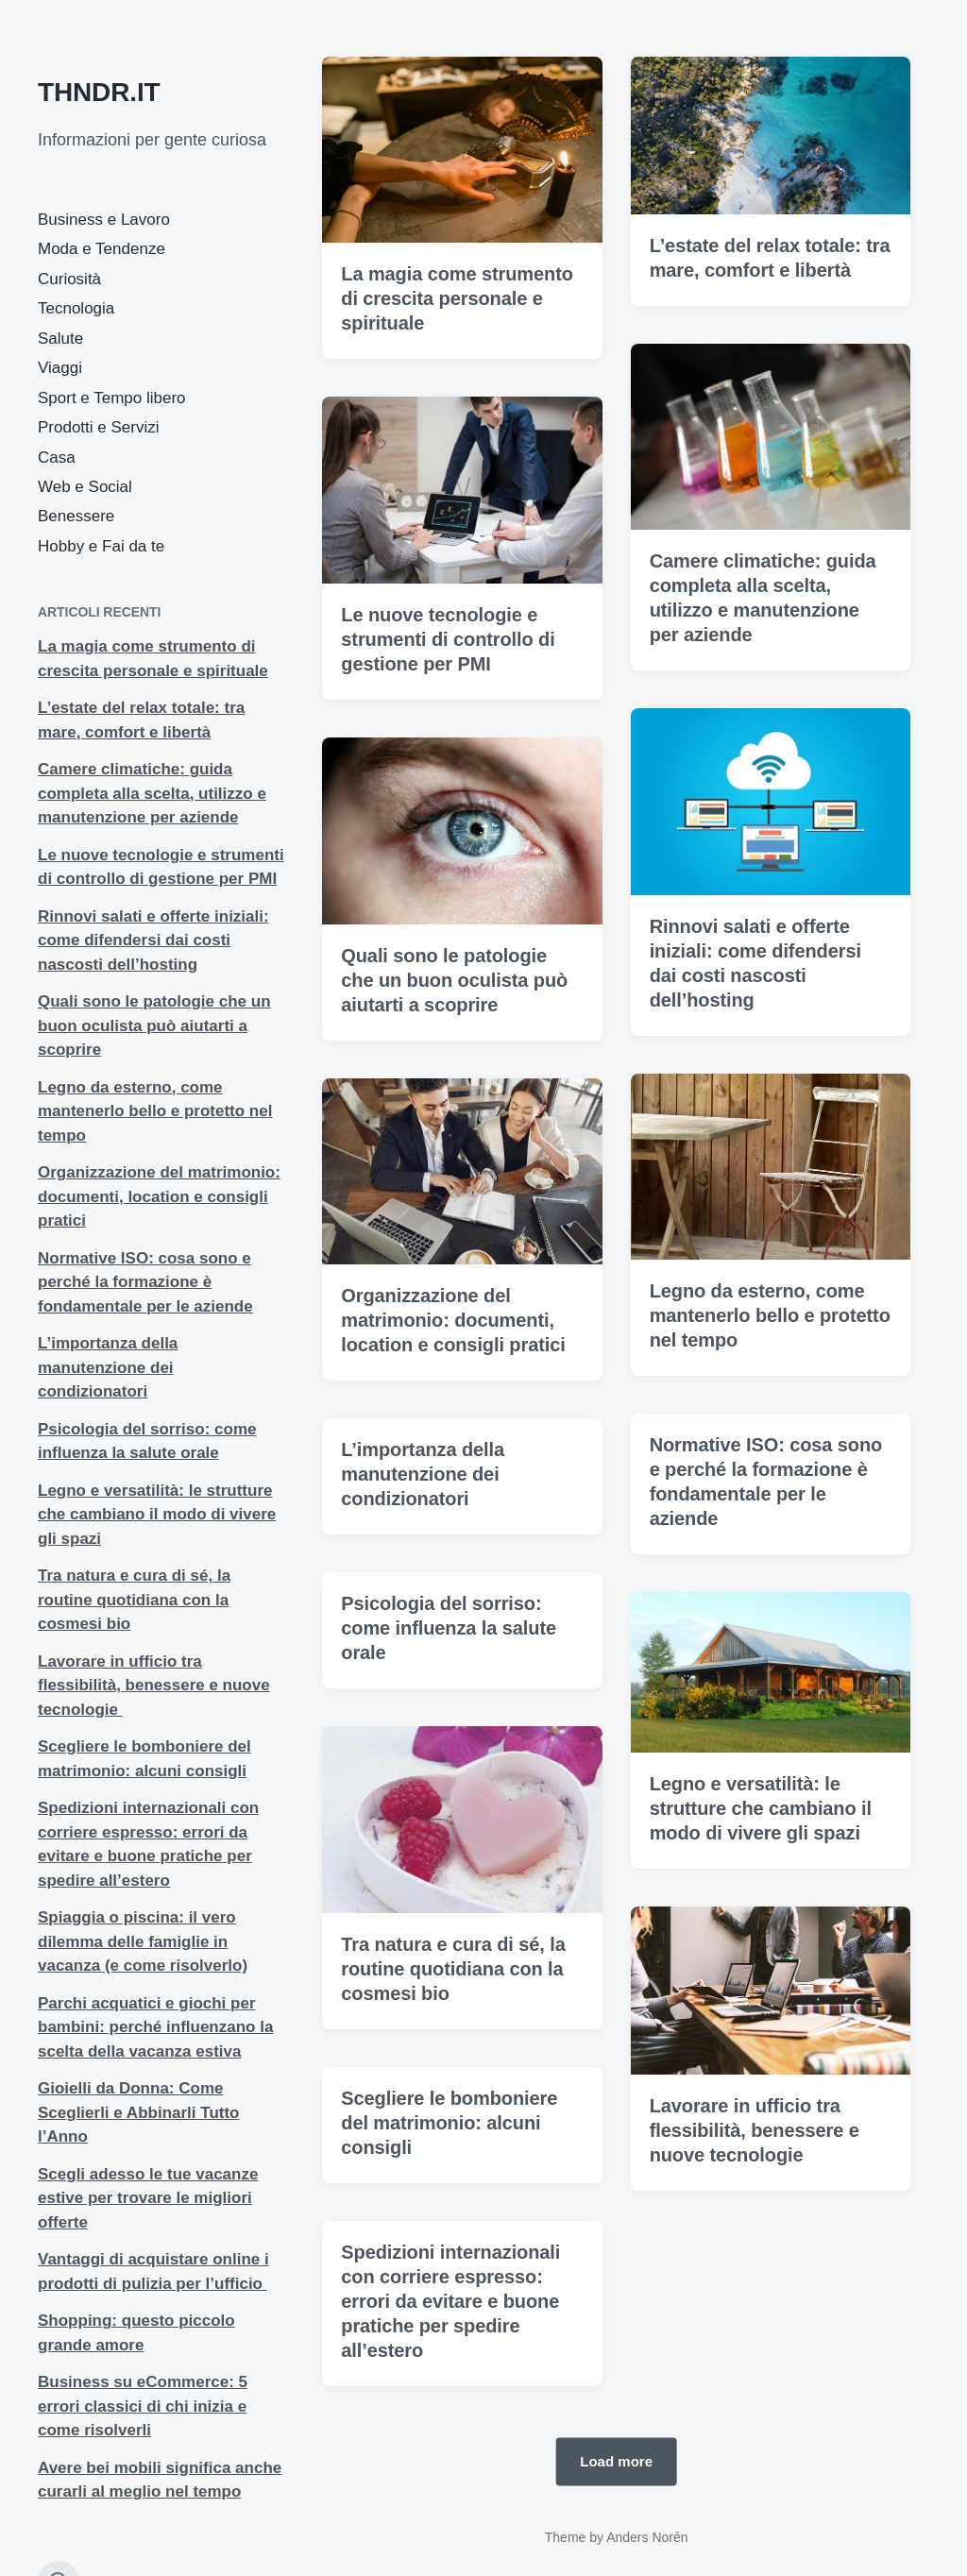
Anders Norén (646, 2537)
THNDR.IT (99, 92)
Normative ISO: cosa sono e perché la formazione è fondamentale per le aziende (145, 1282)
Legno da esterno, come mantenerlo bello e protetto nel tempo (155, 1111)
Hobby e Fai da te (101, 546)
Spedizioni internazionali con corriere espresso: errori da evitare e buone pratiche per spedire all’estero (450, 2356)
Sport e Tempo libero (112, 398)
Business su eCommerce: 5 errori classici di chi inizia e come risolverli (142, 2406)
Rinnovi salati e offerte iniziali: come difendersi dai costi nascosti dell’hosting (153, 940)
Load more (616, 2461)
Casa (57, 457)
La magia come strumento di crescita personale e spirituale (457, 298)
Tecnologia (76, 308)
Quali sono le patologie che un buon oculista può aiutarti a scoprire (154, 1025)
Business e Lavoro (104, 220)
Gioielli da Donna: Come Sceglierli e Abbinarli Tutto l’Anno (138, 2112)
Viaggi (60, 368)
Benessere (76, 516)
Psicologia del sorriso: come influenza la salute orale (448, 1684)
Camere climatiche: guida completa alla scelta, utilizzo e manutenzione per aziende (152, 793)
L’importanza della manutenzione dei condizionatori (108, 1367)
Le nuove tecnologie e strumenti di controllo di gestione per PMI (447, 639)
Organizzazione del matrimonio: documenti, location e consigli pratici (159, 1196)
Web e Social (85, 487)
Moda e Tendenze (101, 249)
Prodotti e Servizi (99, 427)
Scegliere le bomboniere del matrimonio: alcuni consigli (449, 2178)
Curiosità (69, 279)
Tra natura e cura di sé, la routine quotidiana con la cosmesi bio (134, 1600)
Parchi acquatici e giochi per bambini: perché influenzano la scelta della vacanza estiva (155, 2027)
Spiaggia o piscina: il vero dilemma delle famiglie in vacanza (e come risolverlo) (142, 1941)
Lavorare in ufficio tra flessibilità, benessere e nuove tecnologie (154, 1685)
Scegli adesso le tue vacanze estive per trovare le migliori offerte (148, 2198)
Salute (60, 338)
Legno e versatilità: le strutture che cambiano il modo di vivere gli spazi (157, 1515)
